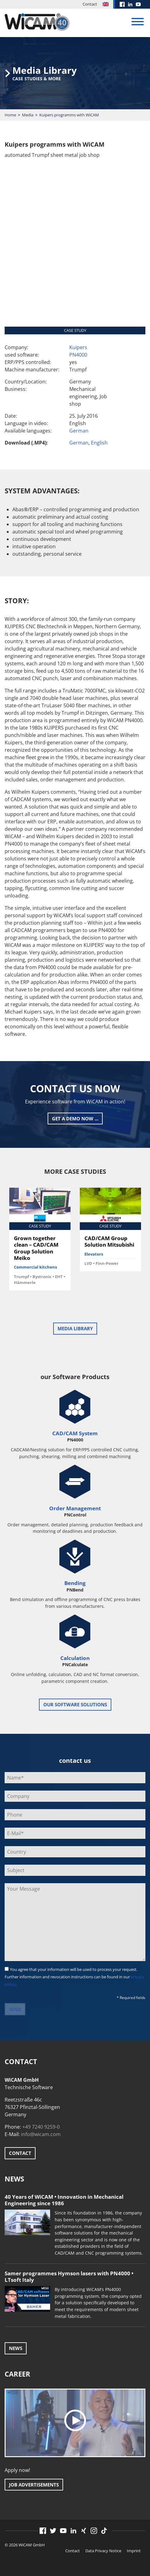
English (99, 442)
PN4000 (78, 354)
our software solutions (75, 1704)
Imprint (134, 2550)
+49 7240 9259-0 (41, 2126)
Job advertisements (34, 2485)
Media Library (75, 1328)
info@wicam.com (41, 2134)
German (78, 430)
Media (27, 115)
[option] (40, 1241)
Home (10, 115)
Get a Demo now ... (75, 1118)
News (15, 2348)
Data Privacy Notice (103, 2550)
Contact (90, 4)
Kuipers (78, 347)
